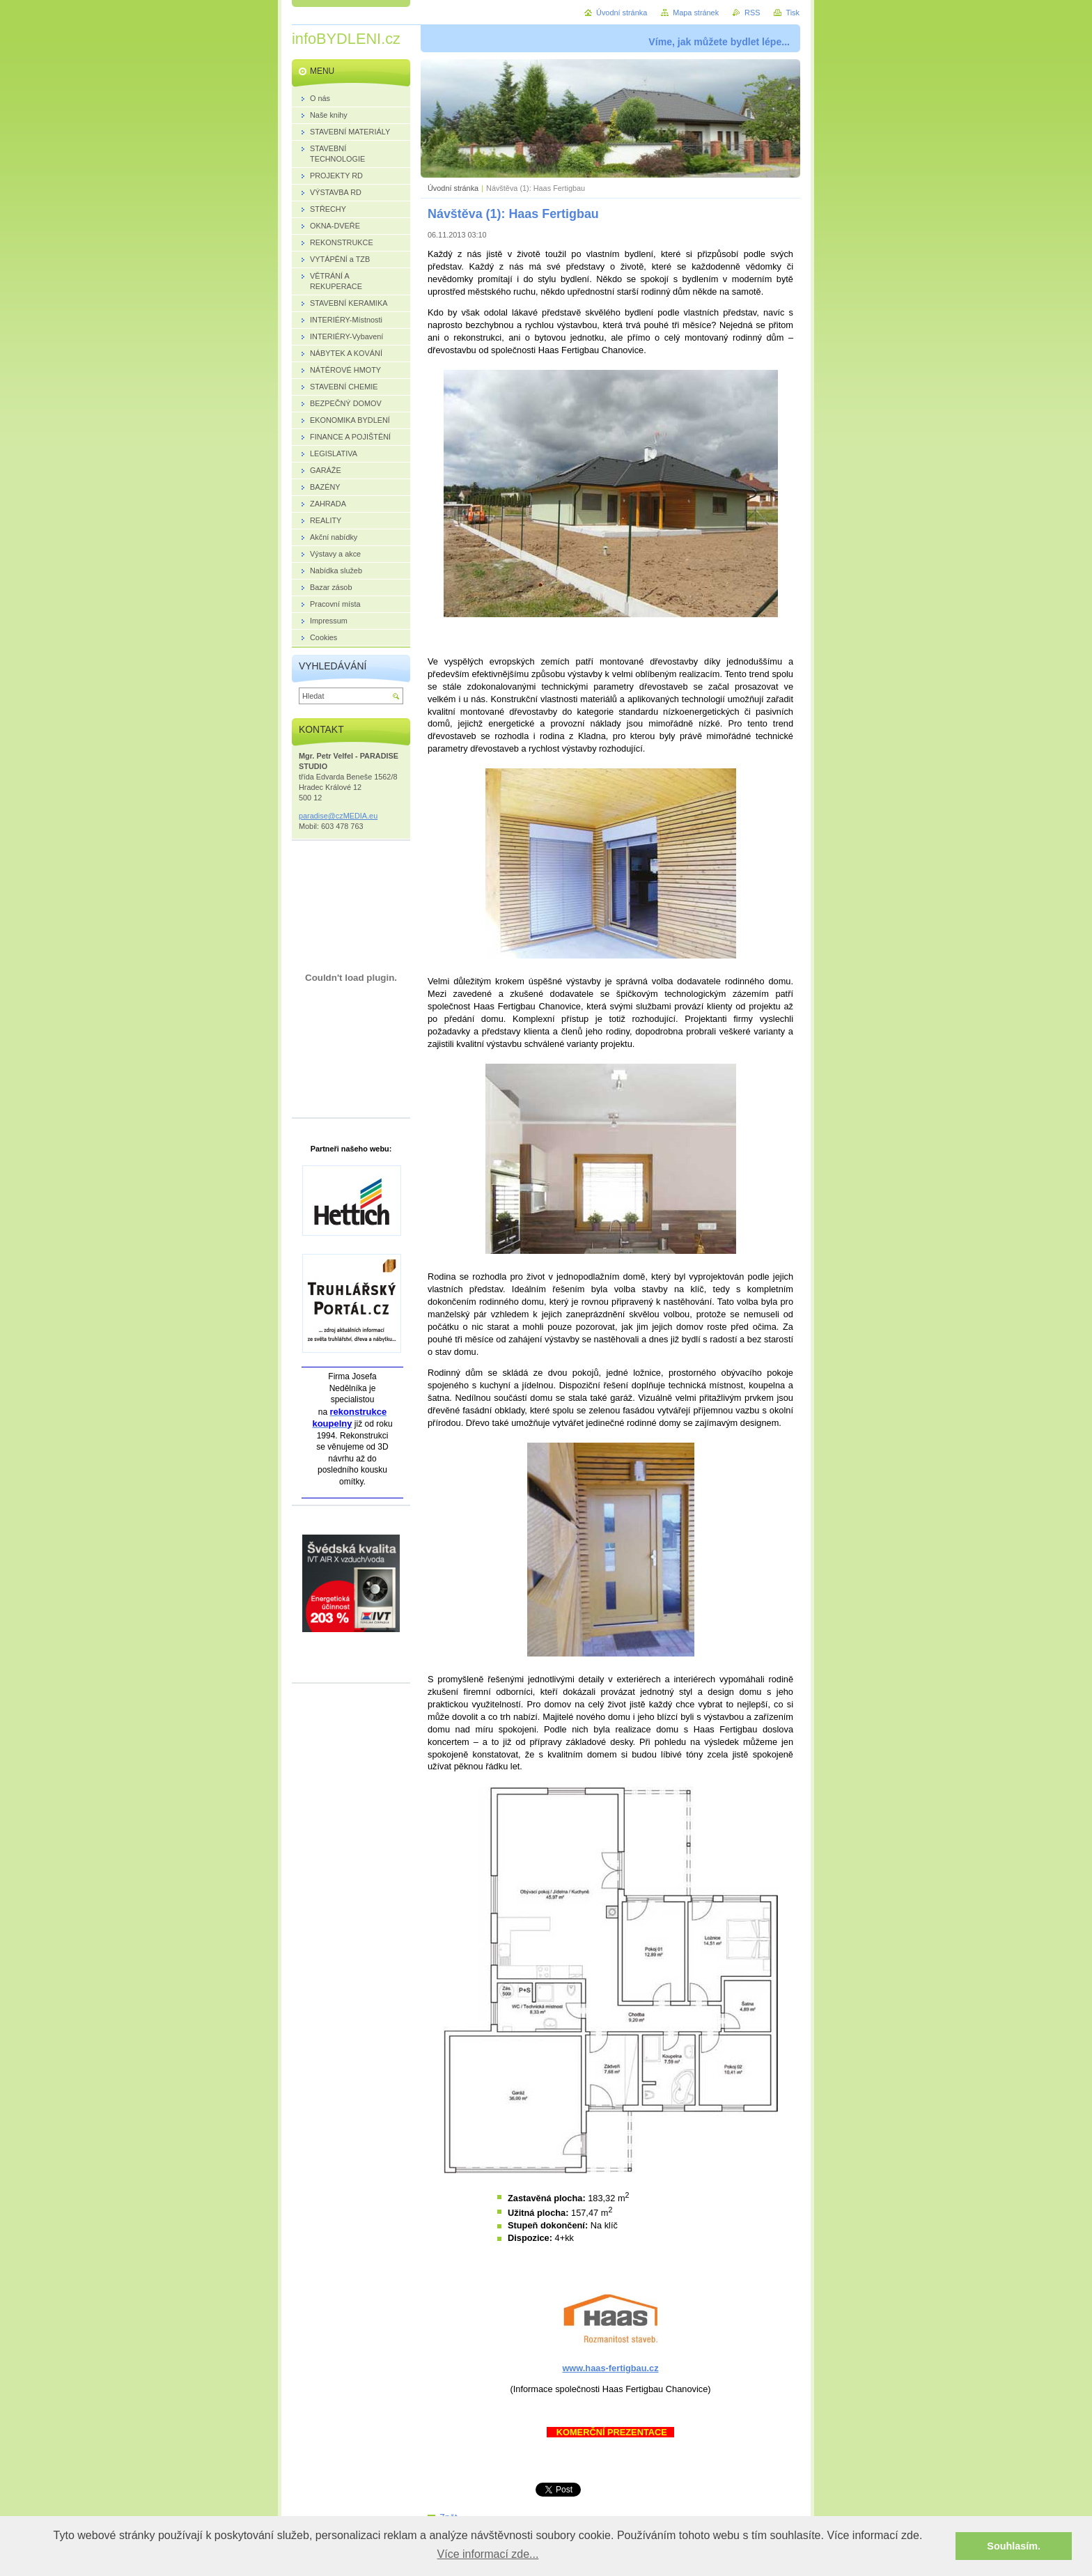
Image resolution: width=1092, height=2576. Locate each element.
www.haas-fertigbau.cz (610, 2368)
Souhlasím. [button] (1013, 2546)
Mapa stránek (696, 12)
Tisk (793, 12)
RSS (752, 12)
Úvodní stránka (453, 188)
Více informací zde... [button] (488, 2554)
